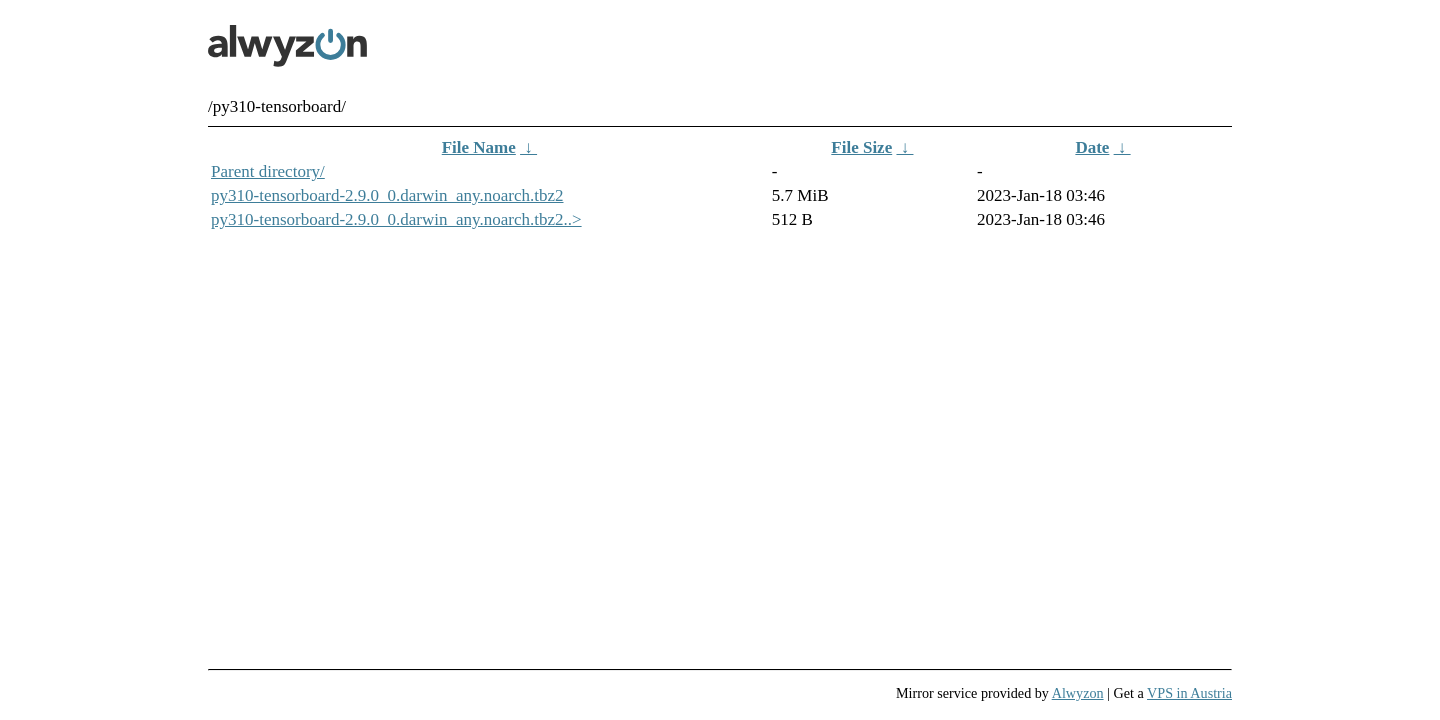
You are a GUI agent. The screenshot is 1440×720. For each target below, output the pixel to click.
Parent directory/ (268, 171)
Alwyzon (1078, 693)
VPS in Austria (1189, 693)
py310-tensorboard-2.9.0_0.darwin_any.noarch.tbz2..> (396, 219)
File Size (861, 147)
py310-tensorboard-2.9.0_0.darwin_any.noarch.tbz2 (387, 195)
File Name (479, 147)
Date (1092, 147)
